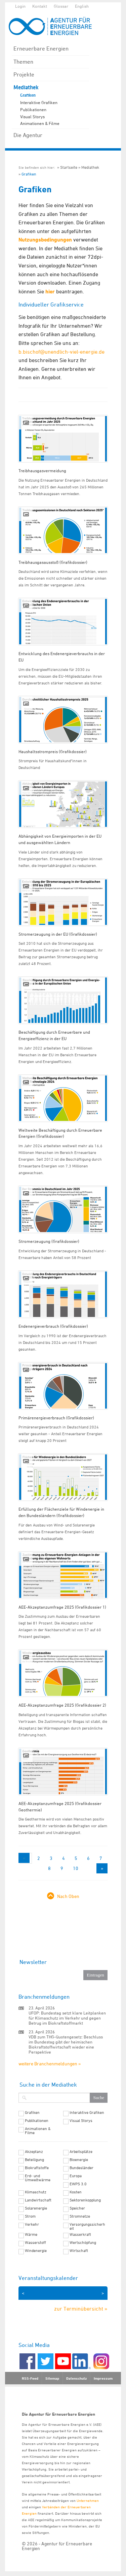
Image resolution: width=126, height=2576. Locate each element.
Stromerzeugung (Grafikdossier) (48, 1241)
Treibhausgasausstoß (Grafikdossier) (52, 562)
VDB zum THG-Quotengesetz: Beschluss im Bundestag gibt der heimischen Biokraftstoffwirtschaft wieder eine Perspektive (66, 2044)
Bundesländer (81, 2168)
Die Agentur (27, 135)
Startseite (68, 167)
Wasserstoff (35, 2243)
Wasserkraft (80, 2234)
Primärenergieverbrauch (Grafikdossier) (56, 1417)
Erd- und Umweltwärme (37, 2178)
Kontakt (39, 6)
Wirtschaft (79, 2251)
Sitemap (52, 2378)
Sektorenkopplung (85, 2200)
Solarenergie (36, 2208)
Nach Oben (68, 1896)
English (82, 6)
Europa (76, 2176)
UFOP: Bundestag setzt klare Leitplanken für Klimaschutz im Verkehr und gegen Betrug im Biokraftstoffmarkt (67, 2018)
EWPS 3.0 (78, 2184)
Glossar (61, 6)
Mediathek (26, 87)
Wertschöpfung (83, 2243)
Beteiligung (34, 2160)
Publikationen (33, 109)
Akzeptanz (34, 2152)
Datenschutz (76, 2378)
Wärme (31, 2234)
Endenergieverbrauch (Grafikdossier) (53, 1326)
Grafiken (28, 95)
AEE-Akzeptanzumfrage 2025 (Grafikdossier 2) (62, 1705)
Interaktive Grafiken (38, 102)
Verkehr (32, 2224)
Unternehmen (88, 2500)
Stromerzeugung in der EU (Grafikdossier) (57, 934)
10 (75, 1868)
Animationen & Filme (39, 123)
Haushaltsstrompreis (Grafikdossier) (52, 751)
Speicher (77, 2208)
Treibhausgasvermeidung (42, 470)
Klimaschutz (35, 2192)
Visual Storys (32, 116)
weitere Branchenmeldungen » (49, 2063)
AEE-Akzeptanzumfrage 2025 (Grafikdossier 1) (62, 1607)
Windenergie (36, 2251)
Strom (30, 2216)
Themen (23, 61)
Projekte (23, 74)
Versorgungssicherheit (87, 2226)
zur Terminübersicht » (81, 2309)
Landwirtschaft (38, 2200)
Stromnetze (80, 2216)
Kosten (76, 2192)
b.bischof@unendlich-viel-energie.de (61, 352)
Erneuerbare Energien (41, 48)
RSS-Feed (30, 2378)
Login (20, 6)
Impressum (103, 2378)
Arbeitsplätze (81, 2152)
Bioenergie (79, 2160)
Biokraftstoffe (37, 2168)
